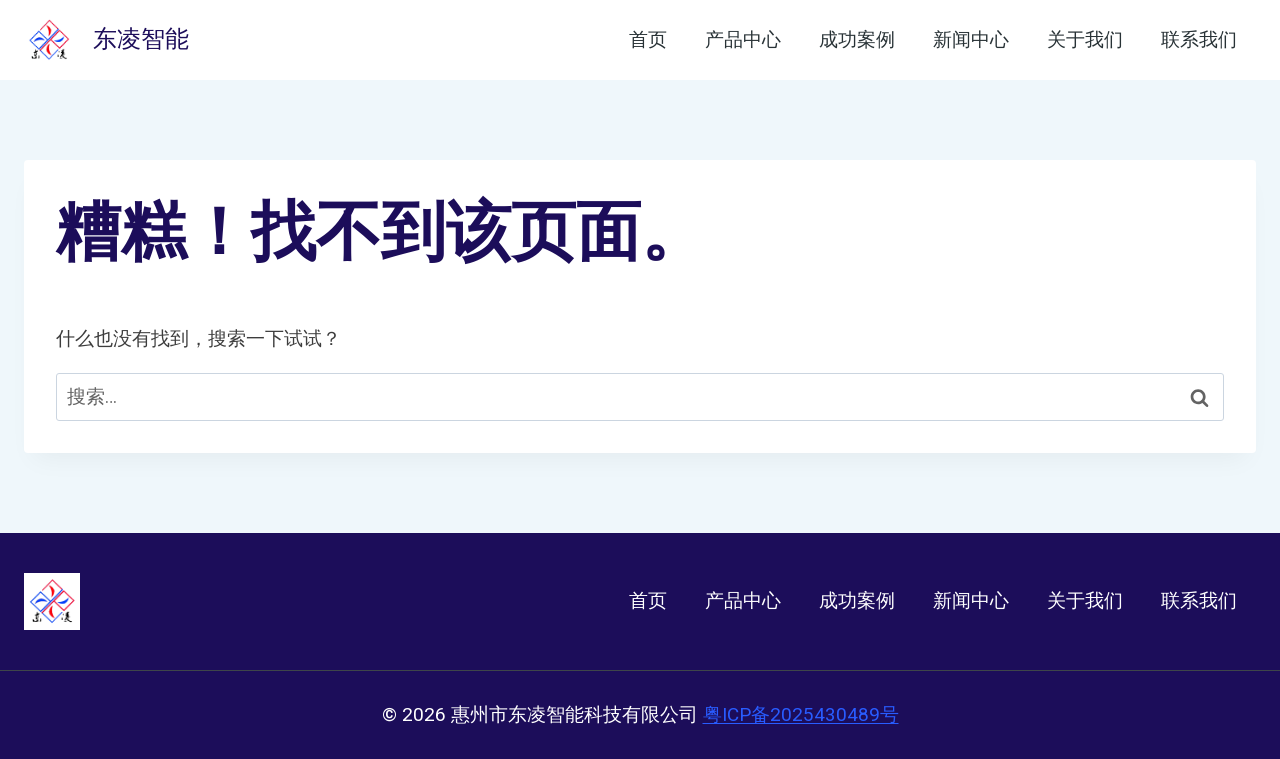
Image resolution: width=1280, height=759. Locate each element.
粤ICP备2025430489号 (801, 714)
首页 (648, 40)
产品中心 (743, 40)
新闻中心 (971, 40)
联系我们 (1199, 40)
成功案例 (857, 40)
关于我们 (1085, 40)
